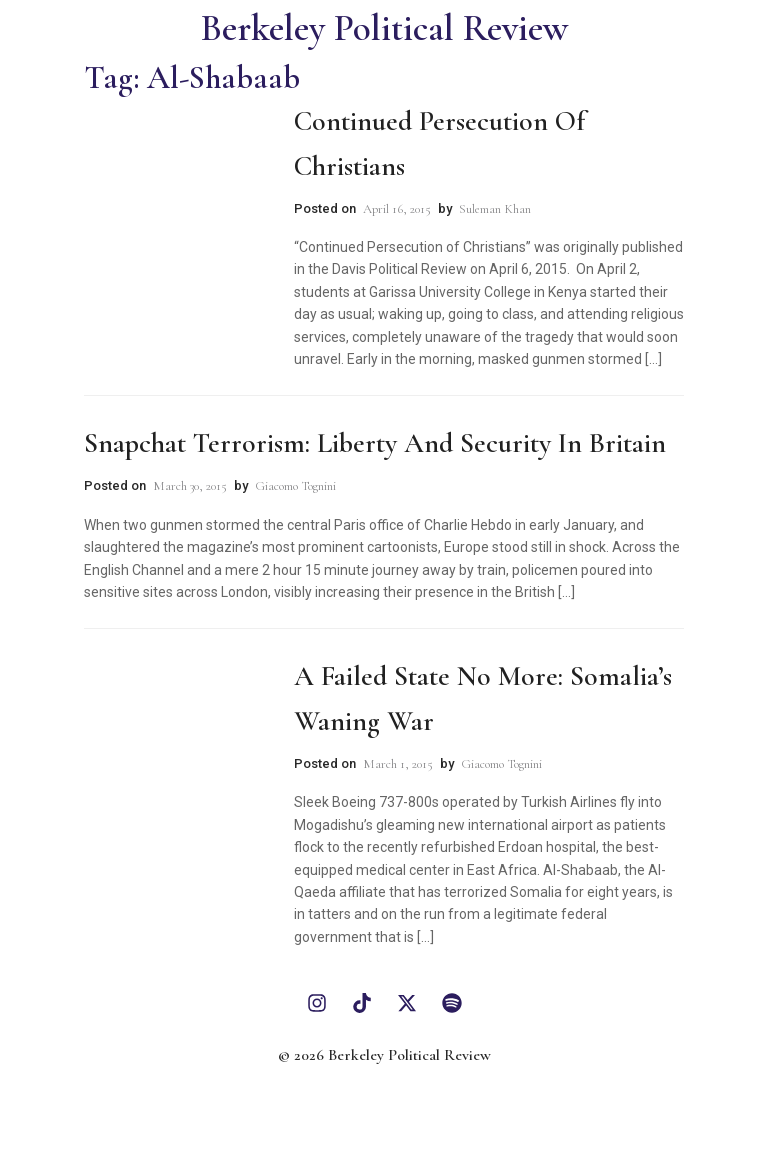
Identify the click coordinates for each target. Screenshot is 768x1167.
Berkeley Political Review (384, 28)
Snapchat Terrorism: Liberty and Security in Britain (375, 443)
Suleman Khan (495, 209)
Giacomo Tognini (295, 486)
